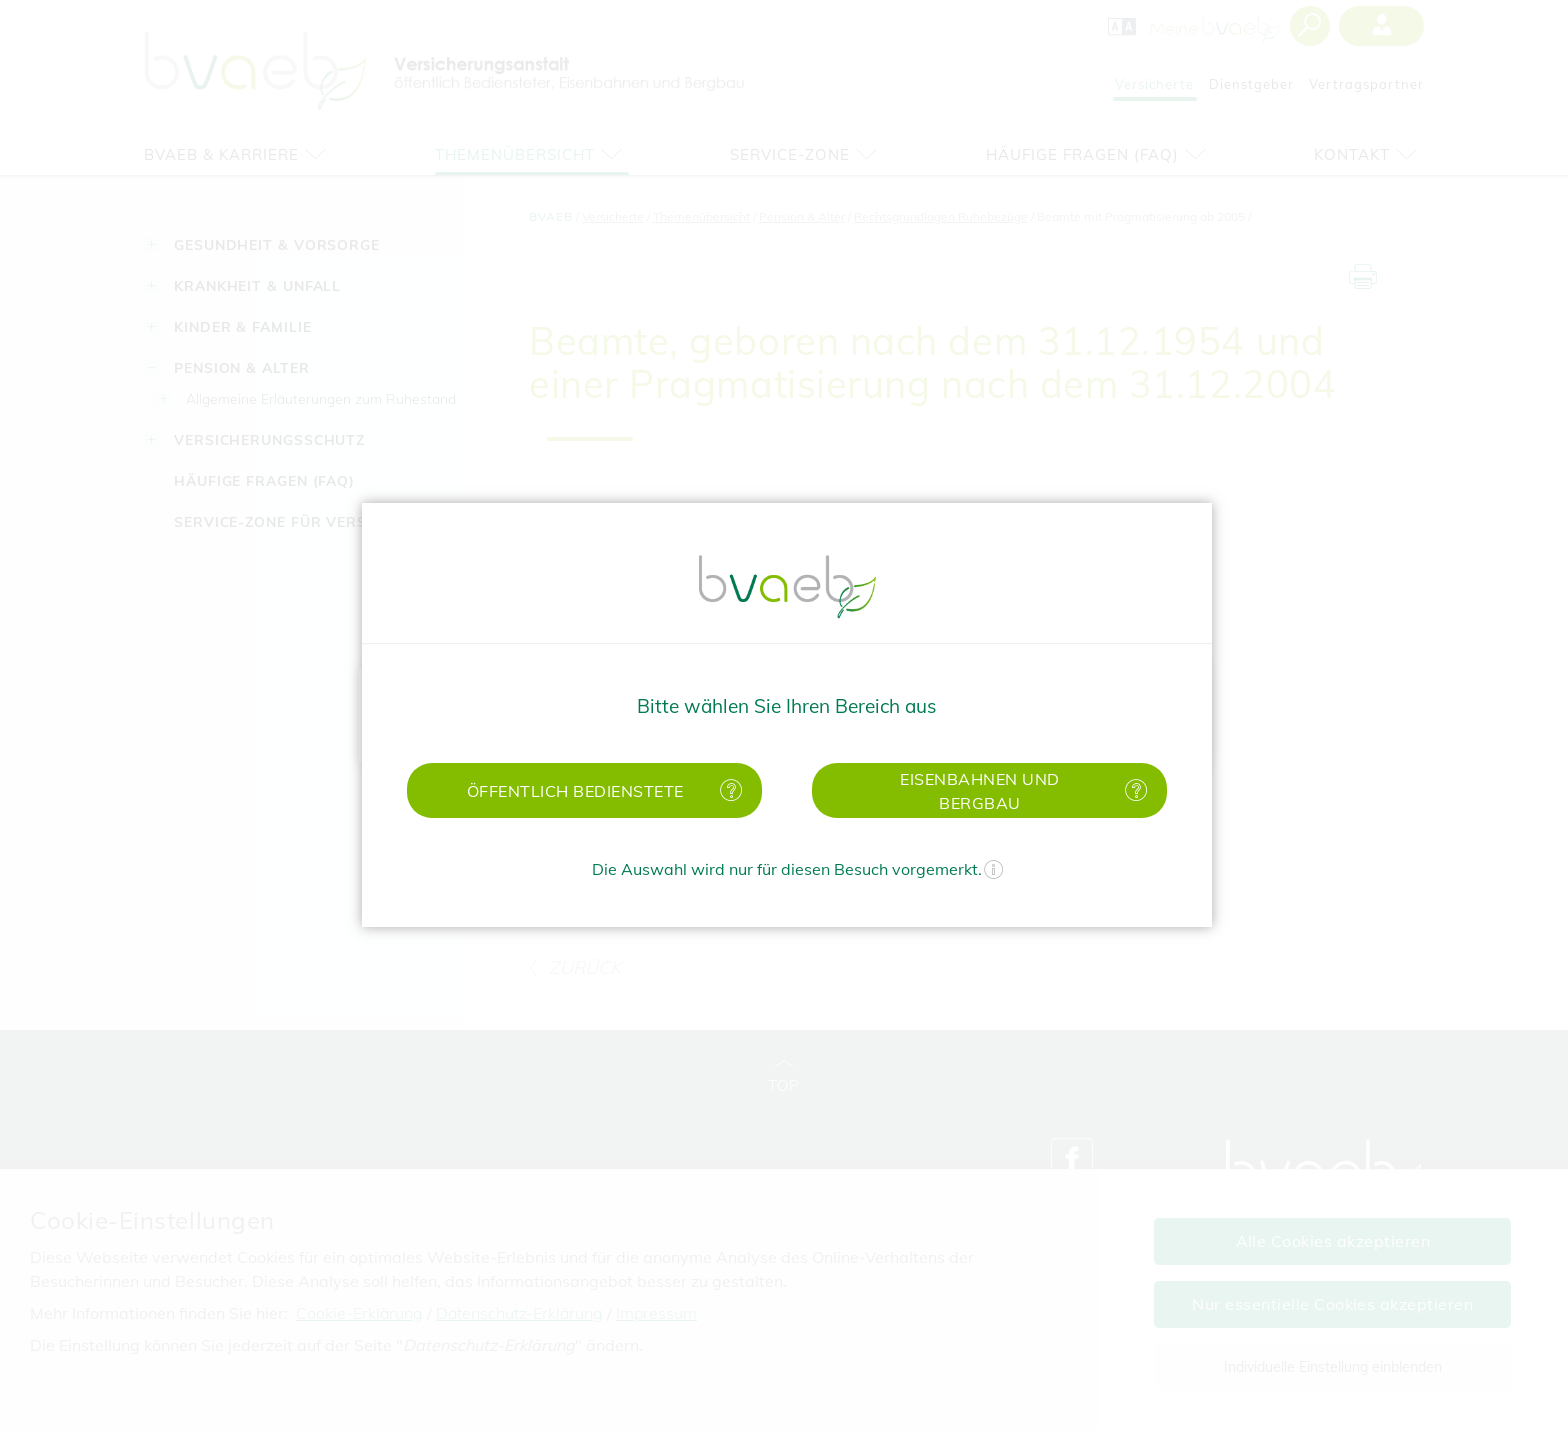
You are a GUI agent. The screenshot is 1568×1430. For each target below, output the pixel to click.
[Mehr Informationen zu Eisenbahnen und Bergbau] (1131, 790)
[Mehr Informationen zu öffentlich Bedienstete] (726, 790)
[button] (584, 790)
